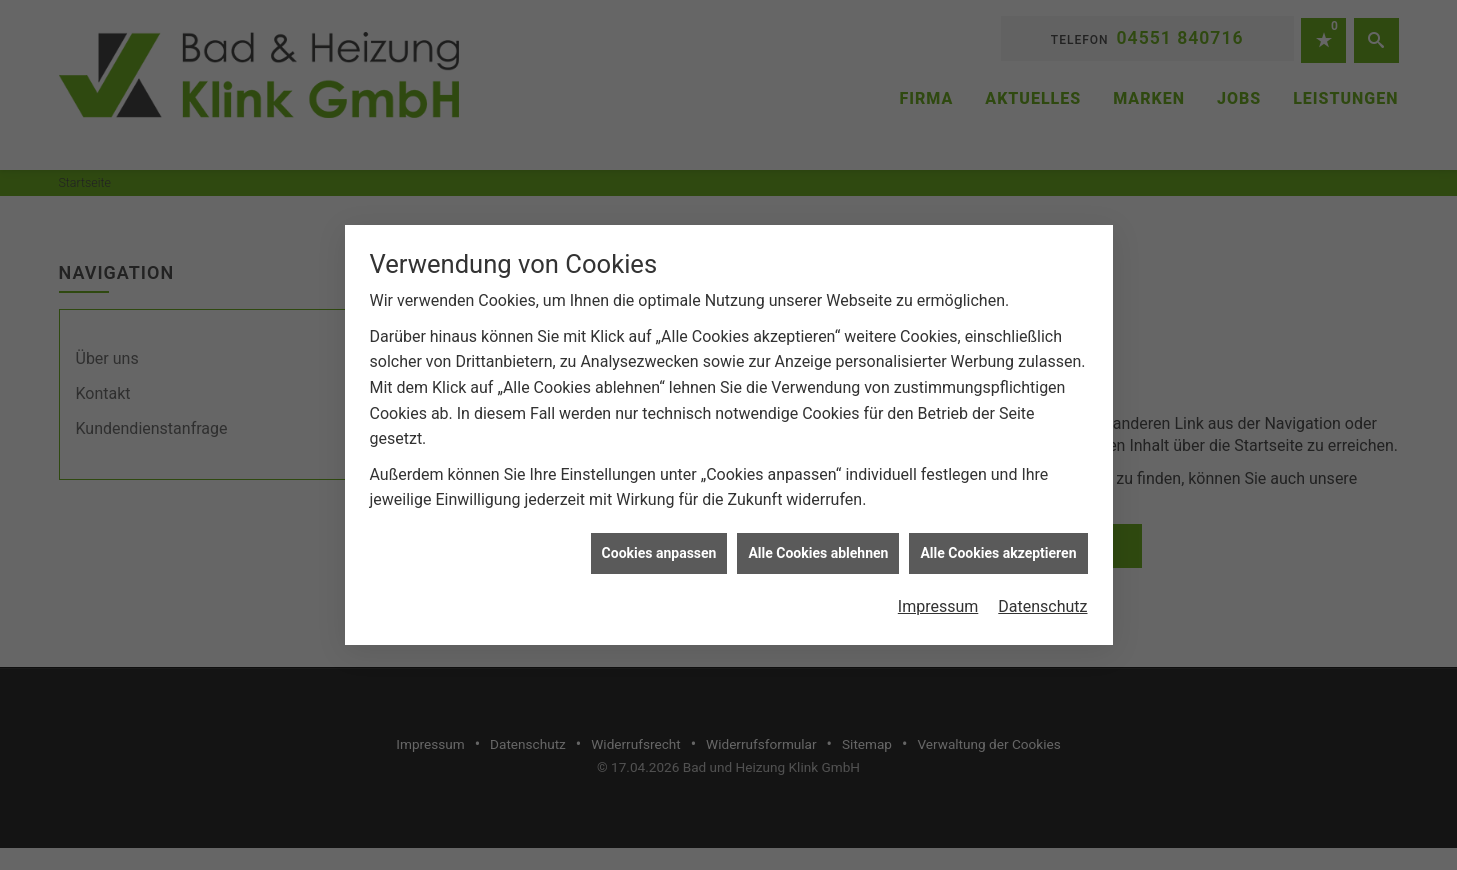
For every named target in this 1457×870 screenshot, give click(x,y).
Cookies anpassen (659, 552)
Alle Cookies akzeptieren (998, 552)
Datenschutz (1042, 605)
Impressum (938, 605)
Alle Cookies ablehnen (818, 552)
